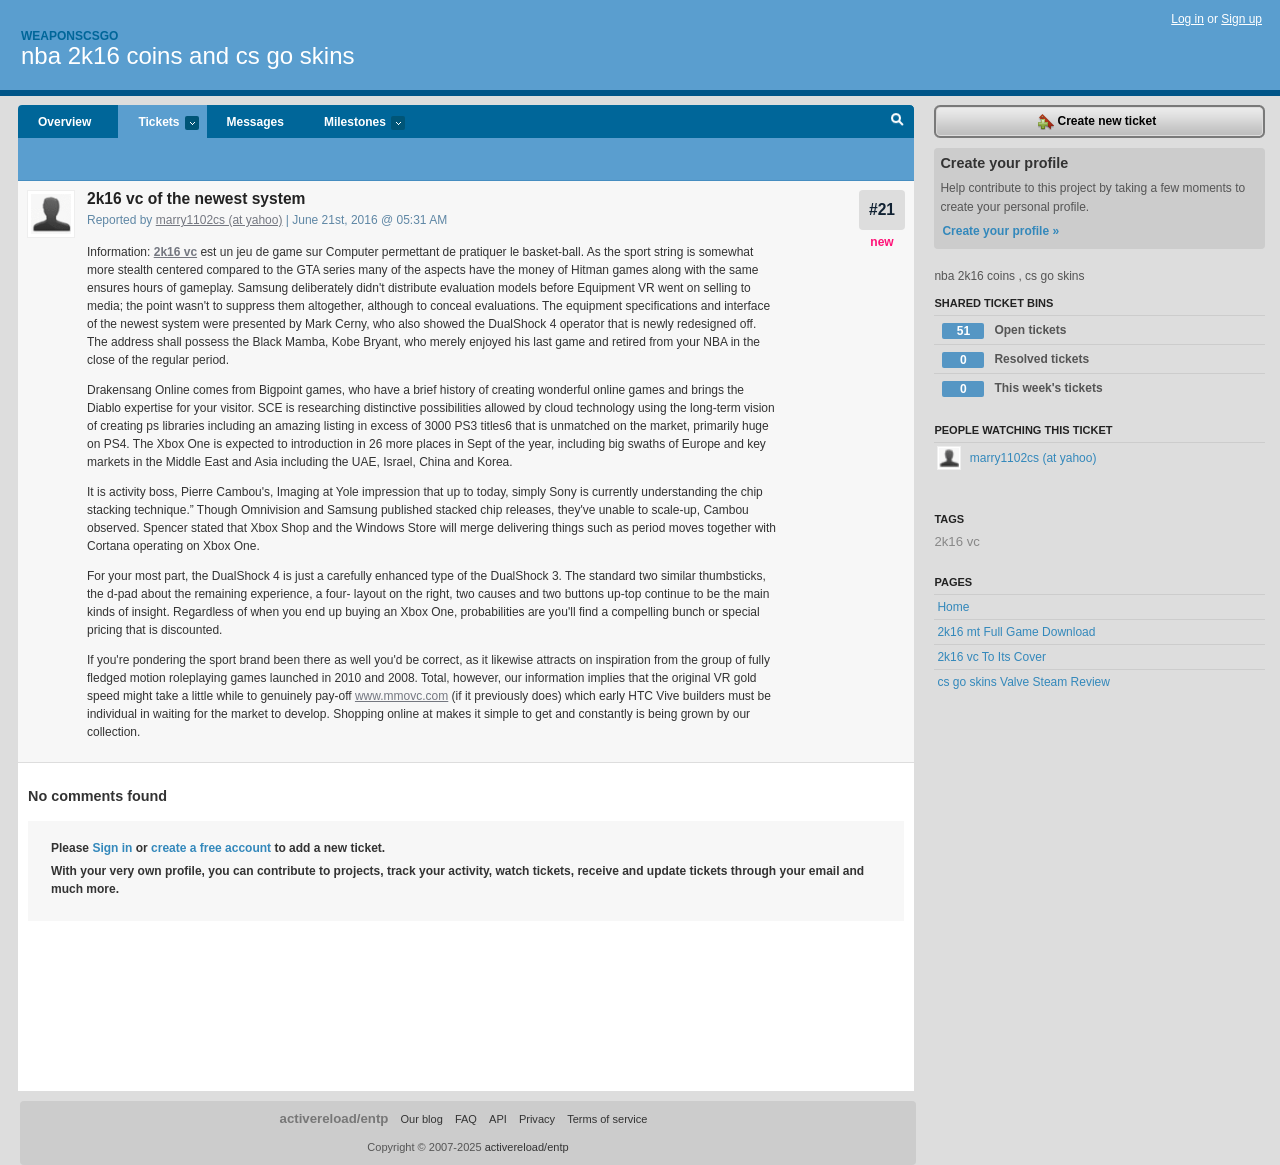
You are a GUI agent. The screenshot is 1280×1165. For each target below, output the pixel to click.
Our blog (421, 1119)
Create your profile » (1000, 231)
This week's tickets (1022, 389)
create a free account (211, 848)
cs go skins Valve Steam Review (1023, 682)
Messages (255, 122)
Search (897, 122)
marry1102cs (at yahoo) (219, 220)
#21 (882, 209)
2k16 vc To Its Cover (991, 657)
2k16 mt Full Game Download (1016, 632)
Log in (1187, 19)
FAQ (466, 1119)
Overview (64, 122)
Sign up (1241, 19)
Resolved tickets (1015, 360)
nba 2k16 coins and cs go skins (188, 55)
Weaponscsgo (69, 36)
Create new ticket (1097, 122)
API (498, 1119)
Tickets (158, 123)
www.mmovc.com (401, 696)
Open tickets (1004, 331)
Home (953, 607)
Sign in (112, 848)
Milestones (354, 123)
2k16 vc (175, 252)
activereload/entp (334, 1118)
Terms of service (607, 1119)
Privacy (537, 1119)
